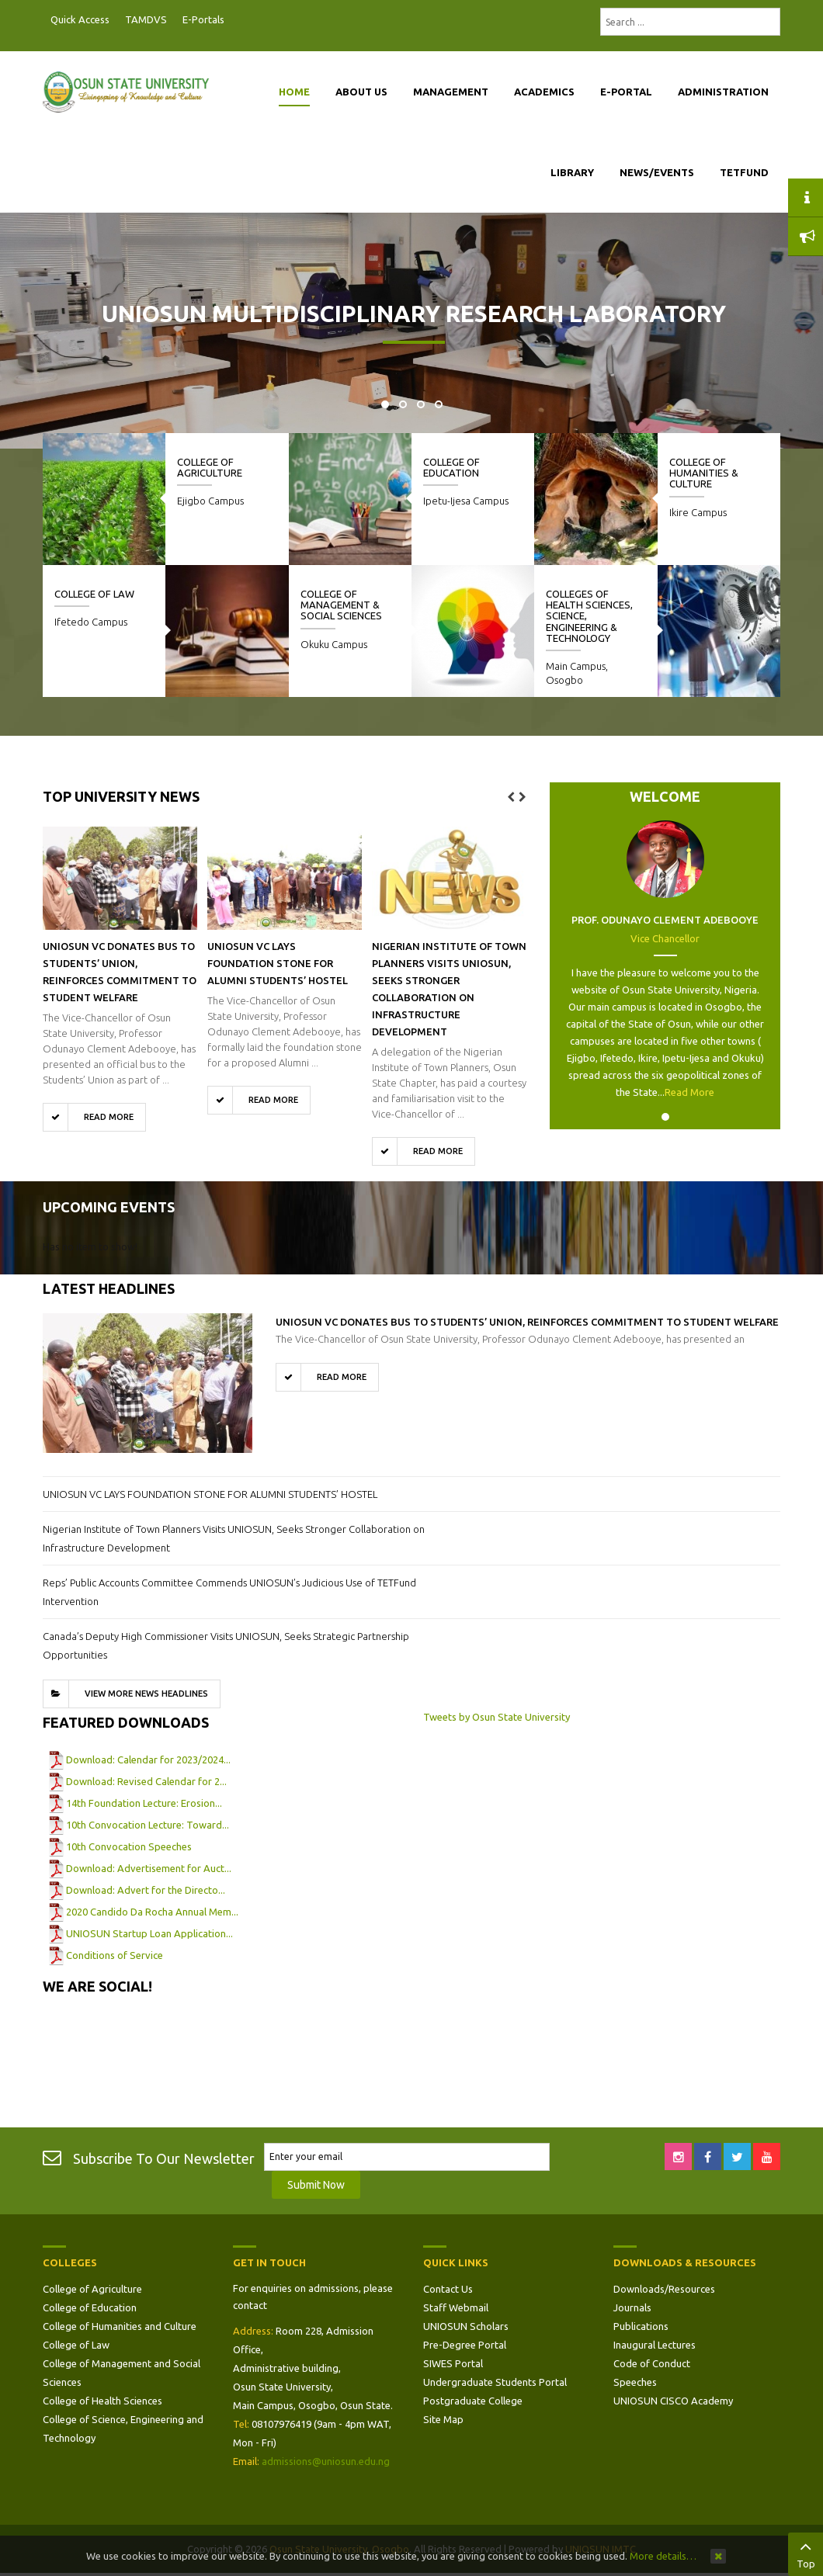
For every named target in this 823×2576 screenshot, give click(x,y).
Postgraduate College (473, 2400)
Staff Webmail (455, 2307)
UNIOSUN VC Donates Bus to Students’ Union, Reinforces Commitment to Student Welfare (527, 1321)
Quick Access (79, 19)
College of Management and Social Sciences (121, 2372)
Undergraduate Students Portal (495, 2382)
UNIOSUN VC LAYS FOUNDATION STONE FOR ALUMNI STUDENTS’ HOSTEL (277, 963)
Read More (689, 1092)
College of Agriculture (209, 467)
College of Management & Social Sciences (341, 605)
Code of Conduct (651, 2363)
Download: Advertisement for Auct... (148, 1868)
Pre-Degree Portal (464, 2344)
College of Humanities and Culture (119, 2326)
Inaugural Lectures (654, 2344)
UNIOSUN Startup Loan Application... (149, 1933)
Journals (632, 2307)
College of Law (94, 593)
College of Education (451, 467)
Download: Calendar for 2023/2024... (148, 1759)
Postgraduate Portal (236, 20)
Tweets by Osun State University (496, 1716)
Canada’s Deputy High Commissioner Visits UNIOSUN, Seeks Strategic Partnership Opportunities (226, 1645)
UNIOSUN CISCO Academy (673, 2400)
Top (805, 2552)
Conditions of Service (114, 1955)
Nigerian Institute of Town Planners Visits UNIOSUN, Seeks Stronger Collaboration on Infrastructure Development (234, 1538)
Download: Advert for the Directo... (145, 1889)
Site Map (443, 2419)
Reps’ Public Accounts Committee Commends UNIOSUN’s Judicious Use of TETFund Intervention (229, 1592)
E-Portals (203, 19)
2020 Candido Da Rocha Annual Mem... (152, 1911)
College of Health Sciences (102, 2400)
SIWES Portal (453, 2363)
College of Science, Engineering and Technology (123, 2428)
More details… (663, 2555)
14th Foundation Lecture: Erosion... (144, 1803)
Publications (640, 2326)
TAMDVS (146, 19)
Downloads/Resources (664, 2288)
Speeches (635, 2382)
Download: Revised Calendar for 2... (146, 1781)
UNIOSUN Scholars (466, 2326)
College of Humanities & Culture (703, 473)
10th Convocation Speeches (129, 1846)
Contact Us (448, 2288)
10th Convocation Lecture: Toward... (147, 1824)
